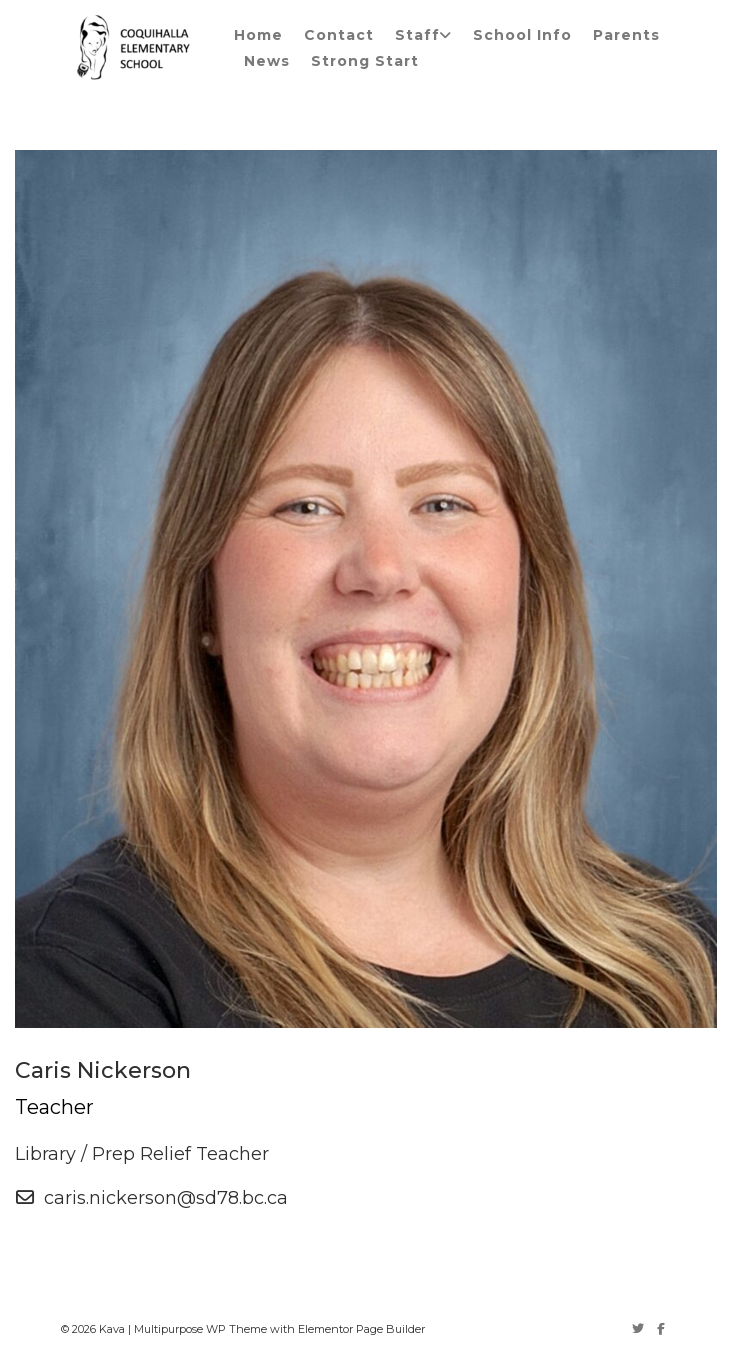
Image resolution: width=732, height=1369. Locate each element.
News (267, 61)
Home (258, 35)
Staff (417, 35)
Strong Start (365, 61)
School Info (522, 35)
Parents (626, 35)
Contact (339, 35)
